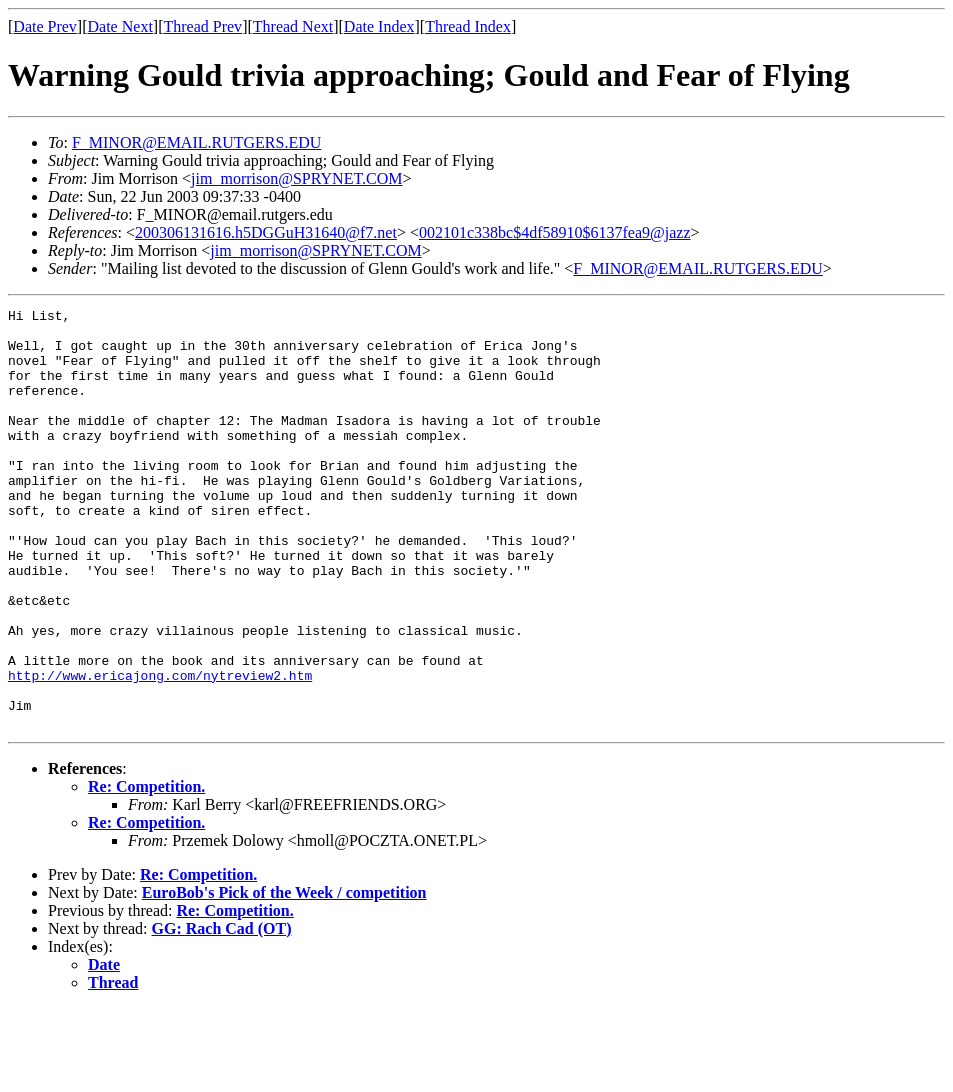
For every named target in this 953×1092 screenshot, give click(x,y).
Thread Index (468, 26)
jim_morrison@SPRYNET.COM (296, 178)
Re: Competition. (146, 870)
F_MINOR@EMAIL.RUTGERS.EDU (196, 142)
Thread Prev (202, 26)
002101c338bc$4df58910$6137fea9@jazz (555, 232)
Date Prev (45, 26)
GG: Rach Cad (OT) (222, 1012)
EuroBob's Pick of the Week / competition (284, 976)
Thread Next (293, 26)
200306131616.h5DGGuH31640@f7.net (266, 232)
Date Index (379, 26)
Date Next (120, 26)
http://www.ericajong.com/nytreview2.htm (160, 750)
